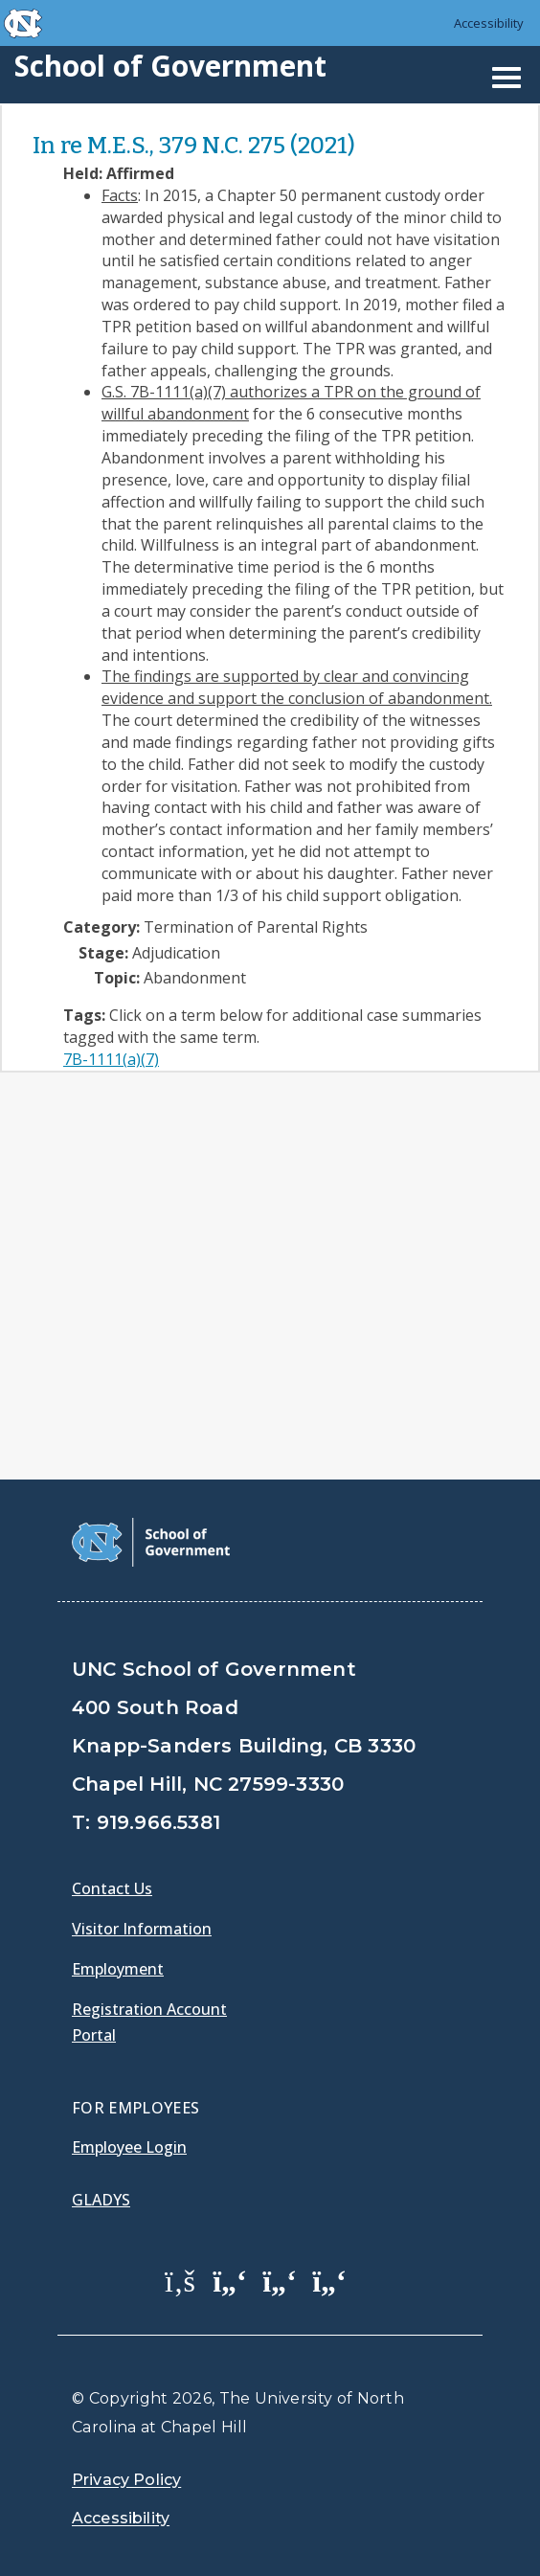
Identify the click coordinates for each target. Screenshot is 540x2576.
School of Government (170, 65)
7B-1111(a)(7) (111, 1059)
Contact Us (112, 1888)
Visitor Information (142, 1928)
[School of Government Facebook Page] (180, 2280)
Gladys (101, 2199)
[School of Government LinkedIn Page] (279, 2280)
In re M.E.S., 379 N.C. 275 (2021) (194, 145)
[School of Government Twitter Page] (230, 2280)
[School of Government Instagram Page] (329, 2280)
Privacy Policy (126, 2480)
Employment (118, 1968)
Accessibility (489, 23)
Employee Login (129, 2147)
